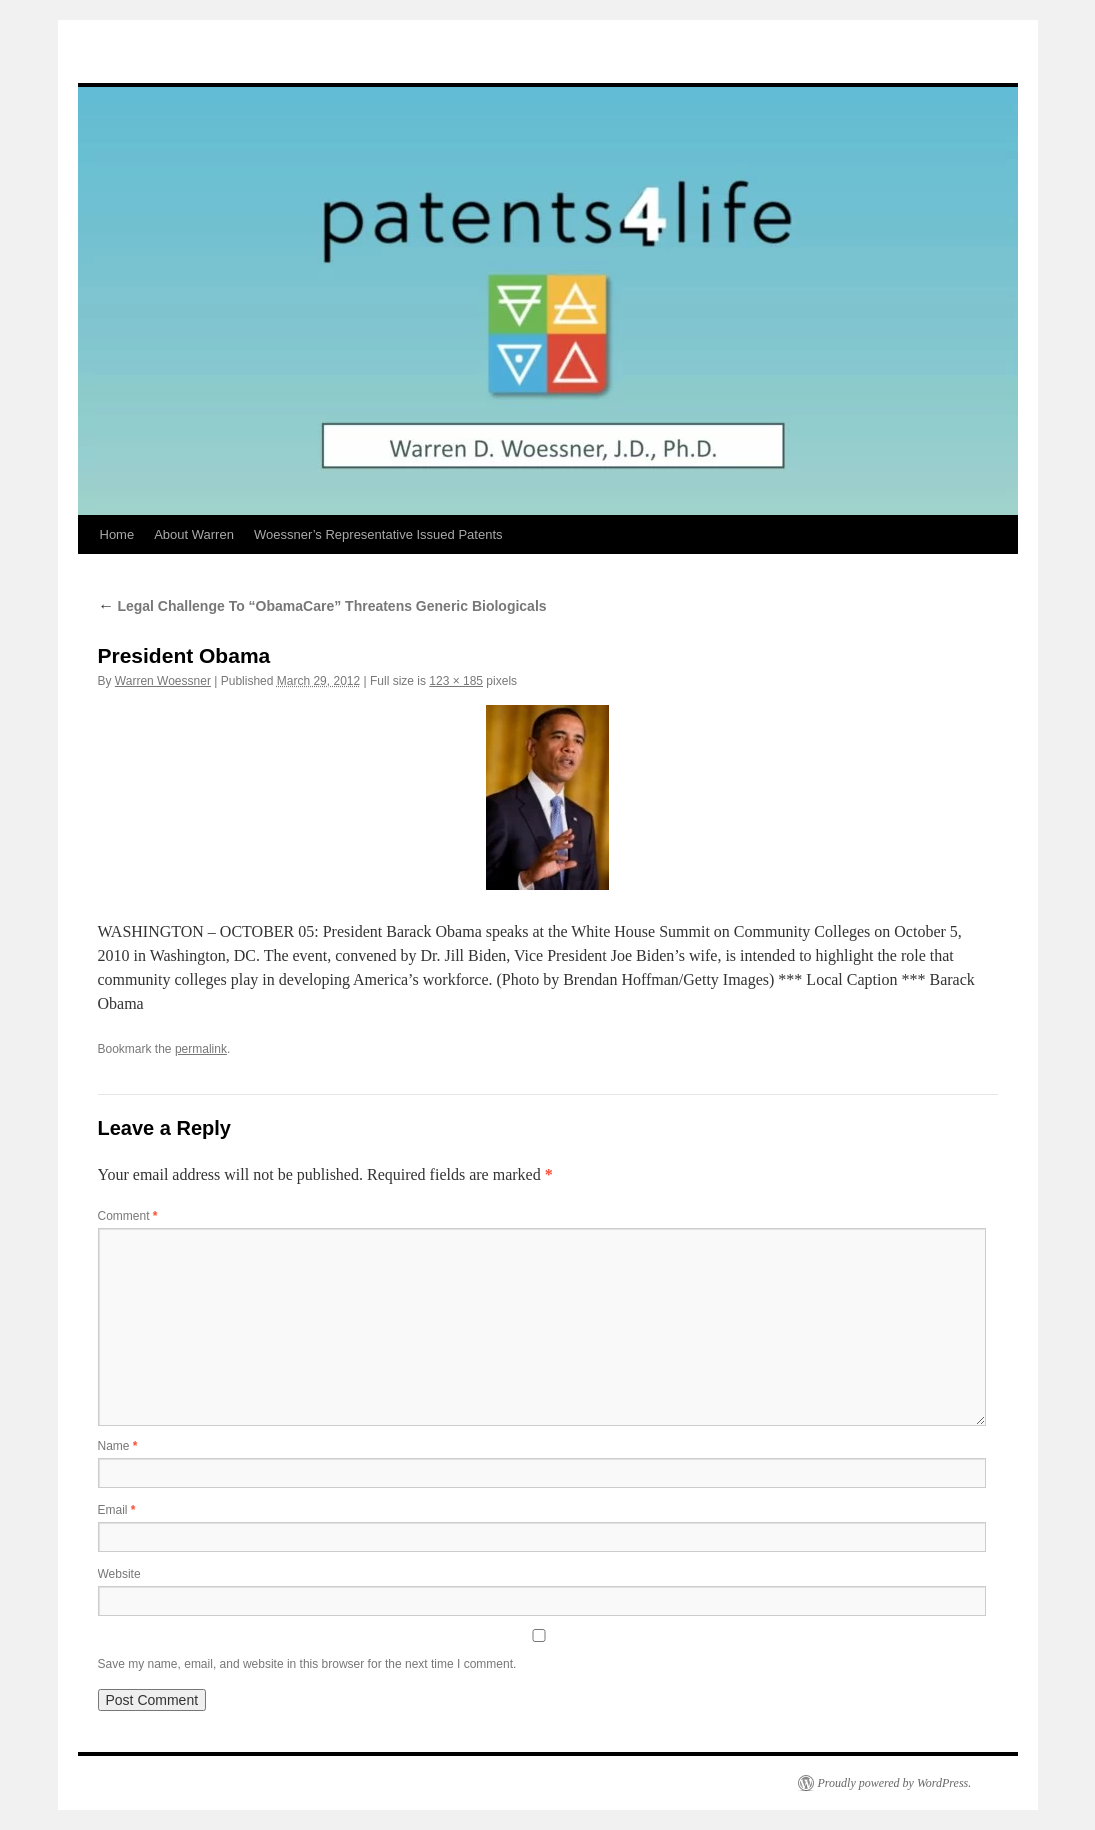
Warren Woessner (163, 681)
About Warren (194, 534)
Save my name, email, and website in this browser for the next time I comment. (307, 1664)
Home (117, 534)
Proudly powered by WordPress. (895, 1783)
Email (117, 1510)
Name (118, 1446)
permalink (201, 1049)
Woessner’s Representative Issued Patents (378, 534)
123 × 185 (456, 681)
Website (119, 1574)
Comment (128, 1216)
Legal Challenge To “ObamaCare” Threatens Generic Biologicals (322, 606)
